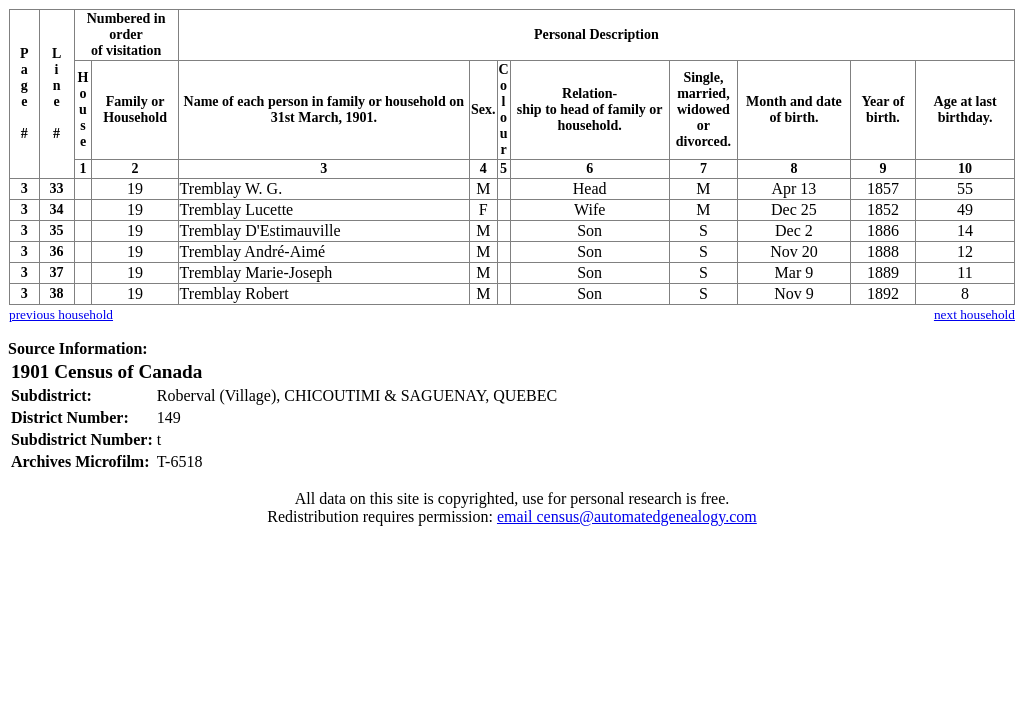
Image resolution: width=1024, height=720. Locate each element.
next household (974, 314)
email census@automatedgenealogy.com (627, 516)
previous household (61, 314)
